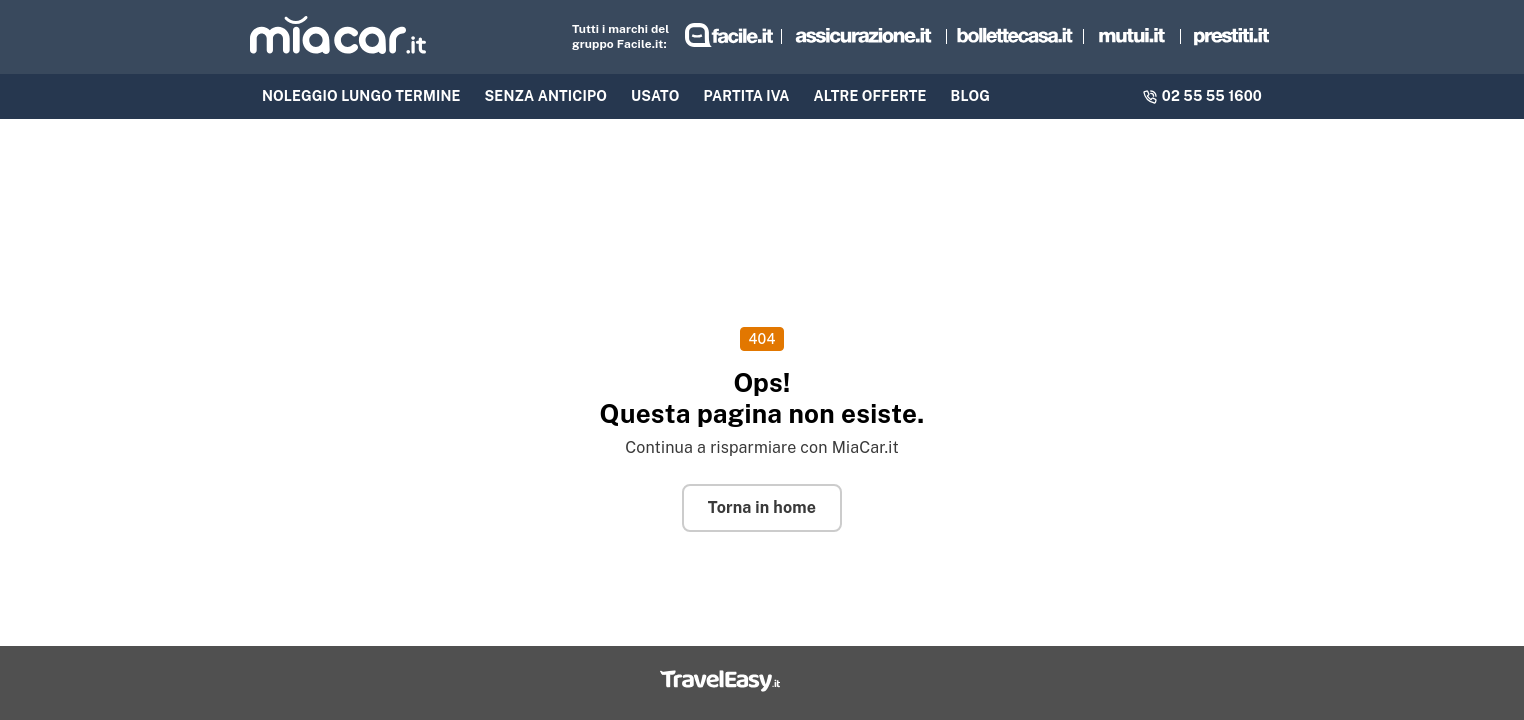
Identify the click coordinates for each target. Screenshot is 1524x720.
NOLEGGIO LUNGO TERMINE (361, 96)
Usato (655, 96)
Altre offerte (870, 96)
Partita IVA (747, 96)
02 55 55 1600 (1202, 96)
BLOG (970, 96)
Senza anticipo (546, 96)
